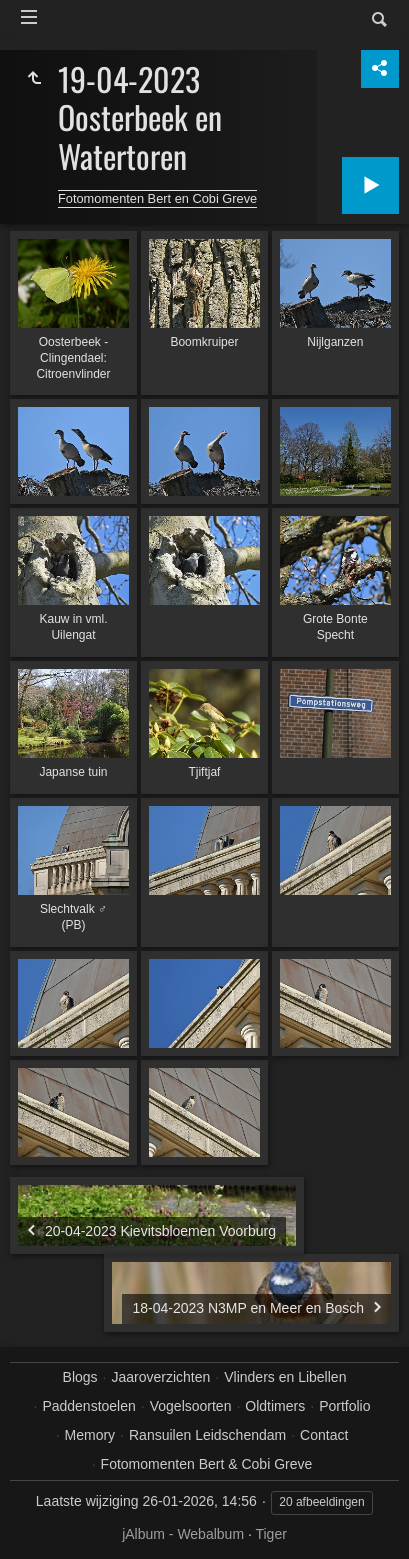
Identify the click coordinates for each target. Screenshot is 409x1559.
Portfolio (344, 1406)
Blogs (80, 1377)
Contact (324, 1435)
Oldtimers (275, 1406)
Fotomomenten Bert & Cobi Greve (207, 1464)
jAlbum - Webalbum (183, 1534)
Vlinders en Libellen (285, 1377)
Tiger (270, 1534)
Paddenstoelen (88, 1406)
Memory (90, 1435)
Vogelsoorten (191, 1406)
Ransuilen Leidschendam (207, 1435)
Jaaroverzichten (161, 1377)
